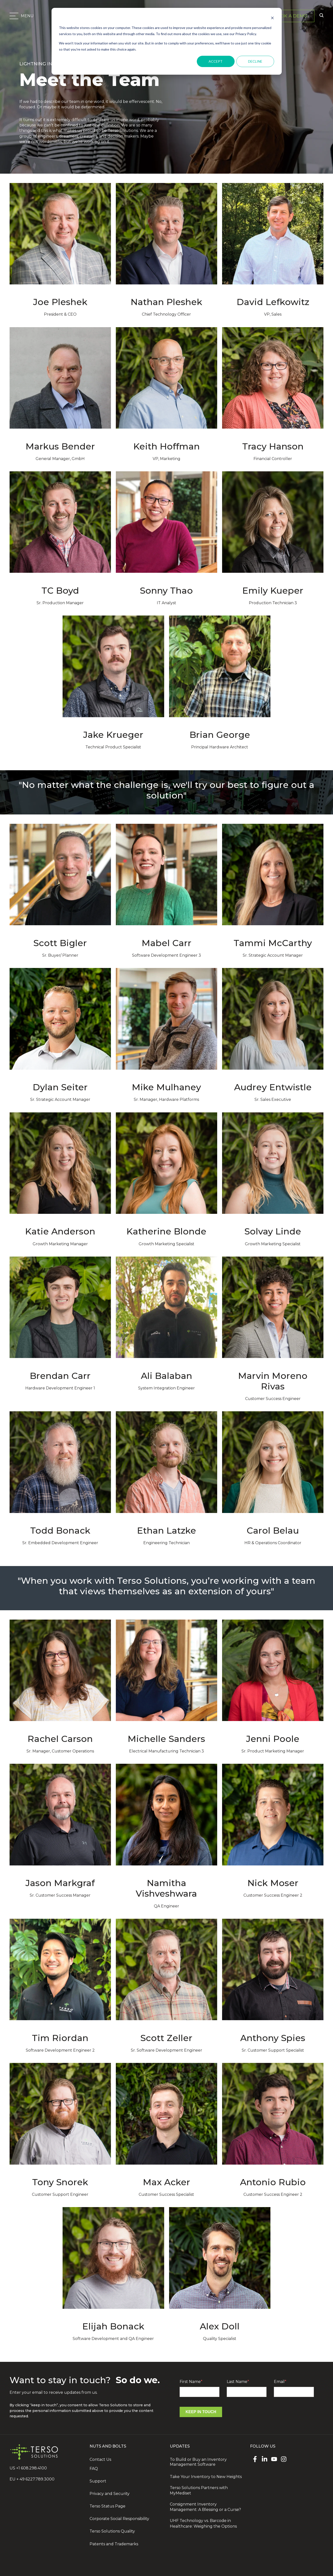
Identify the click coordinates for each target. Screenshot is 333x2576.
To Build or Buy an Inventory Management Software (198, 2461)
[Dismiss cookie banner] (272, 18)
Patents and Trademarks (114, 2544)
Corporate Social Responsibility (119, 2518)
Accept (216, 61)
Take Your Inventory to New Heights (206, 2476)
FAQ (94, 2468)
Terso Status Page (107, 2506)
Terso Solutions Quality (112, 2531)
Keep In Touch (201, 2412)
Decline (255, 61)
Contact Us (100, 2459)
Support (98, 2481)
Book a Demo (290, 16)
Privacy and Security (110, 2493)
